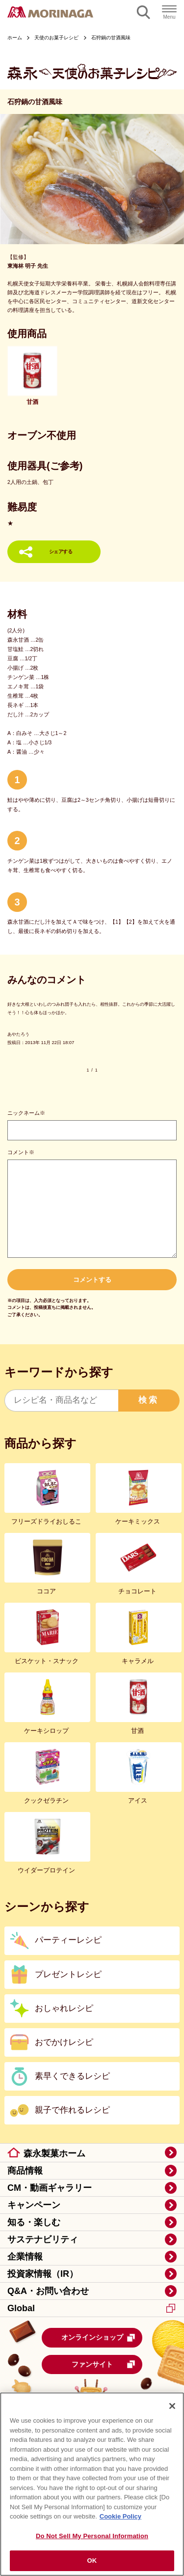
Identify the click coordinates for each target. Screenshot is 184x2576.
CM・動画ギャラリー (49, 2188)
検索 (148, 1400)
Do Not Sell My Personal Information (92, 2537)
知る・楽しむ (33, 2222)
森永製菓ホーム (54, 2153)
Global (91, 2308)
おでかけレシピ (64, 2042)
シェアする (61, 551)
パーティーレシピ (68, 1940)
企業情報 (25, 2257)
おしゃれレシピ (64, 2008)
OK (92, 2562)
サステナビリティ (42, 2239)
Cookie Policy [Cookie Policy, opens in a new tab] (120, 2517)
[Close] (172, 2407)
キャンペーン (33, 2205)
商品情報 (25, 2171)
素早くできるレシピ (72, 2076)
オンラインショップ (98, 2337)
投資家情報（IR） (42, 2274)
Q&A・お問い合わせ (48, 2291)
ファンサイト (104, 2364)
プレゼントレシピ (68, 1974)
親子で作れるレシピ (72, 2110)
